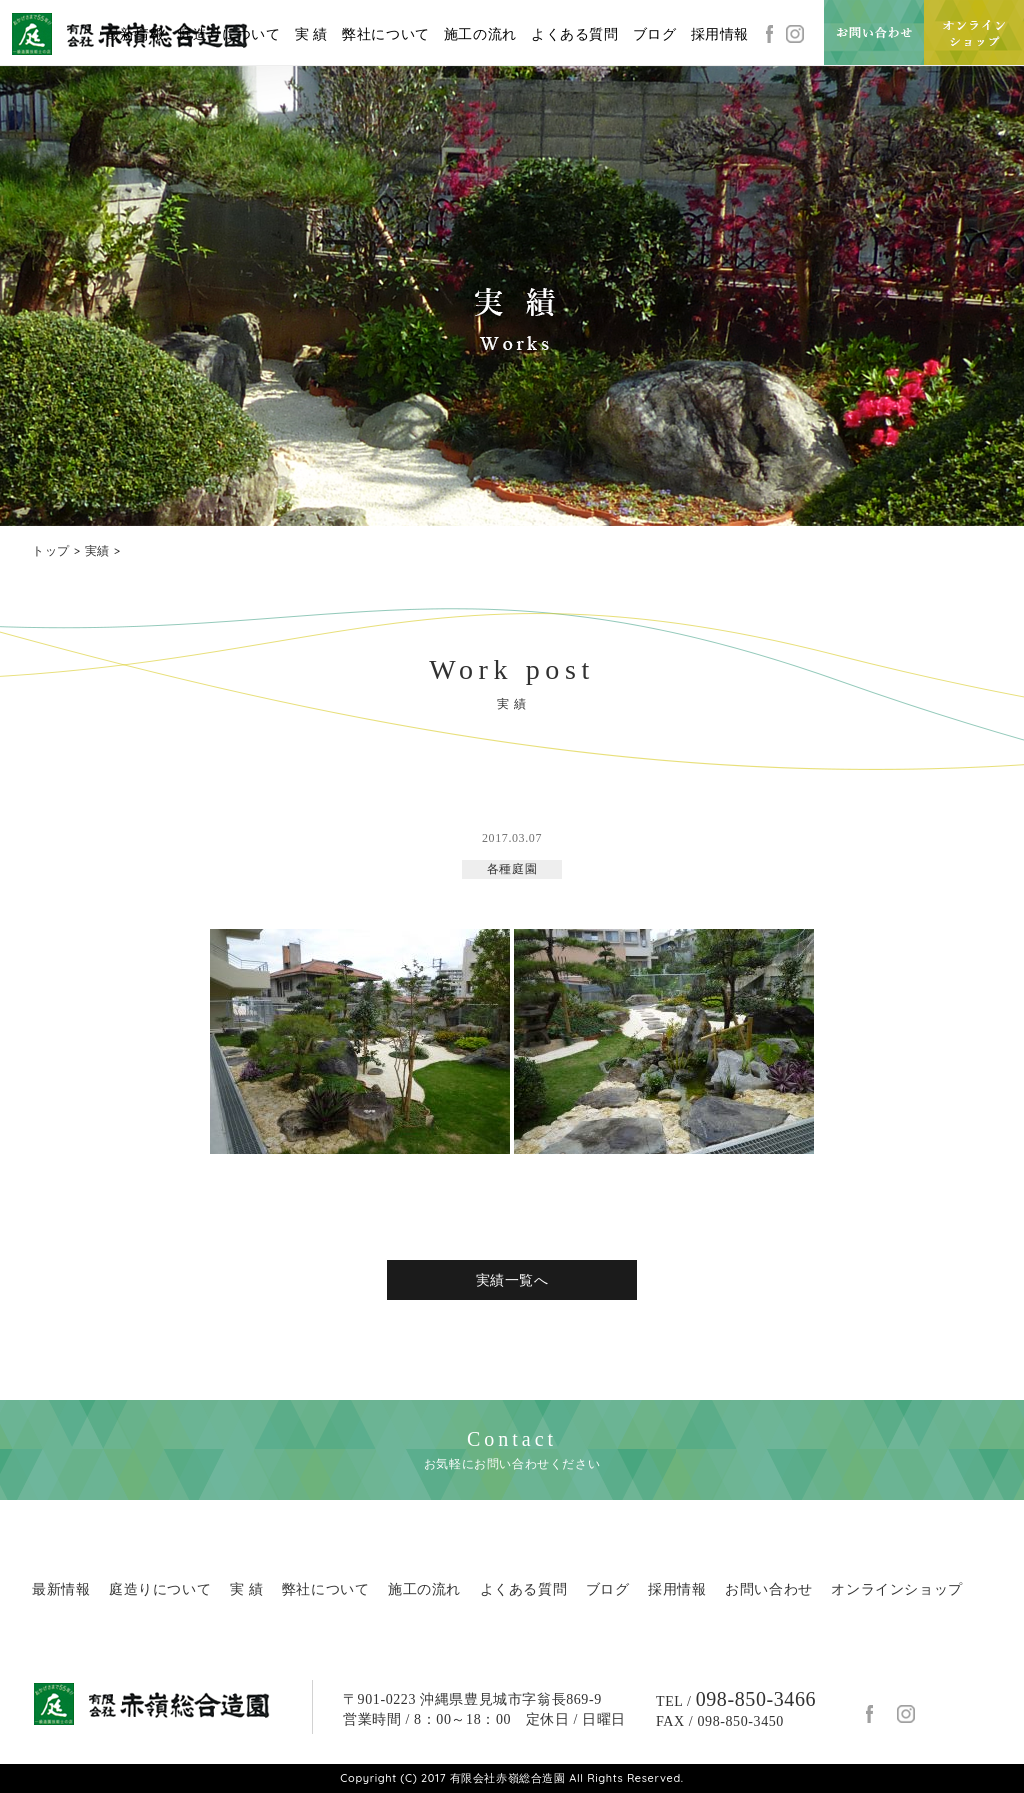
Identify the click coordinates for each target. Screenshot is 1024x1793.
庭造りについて (229, 34)
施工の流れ (480, 34)
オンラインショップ (896, 1589)
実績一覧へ (512, 1280)
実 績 (311, 34)
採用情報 (720, 34)
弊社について (386, 34)
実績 (97, 550)
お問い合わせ (769, 1589)
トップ (51, 550)
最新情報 (135, 34)
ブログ (655, 34)
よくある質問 (575, 34)
